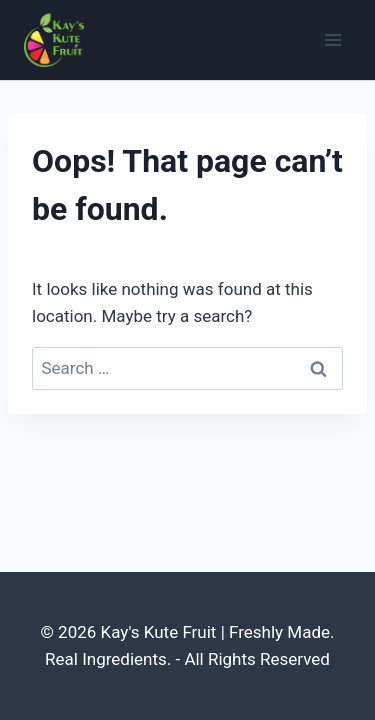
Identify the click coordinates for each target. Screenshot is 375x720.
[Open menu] (332, 39)
